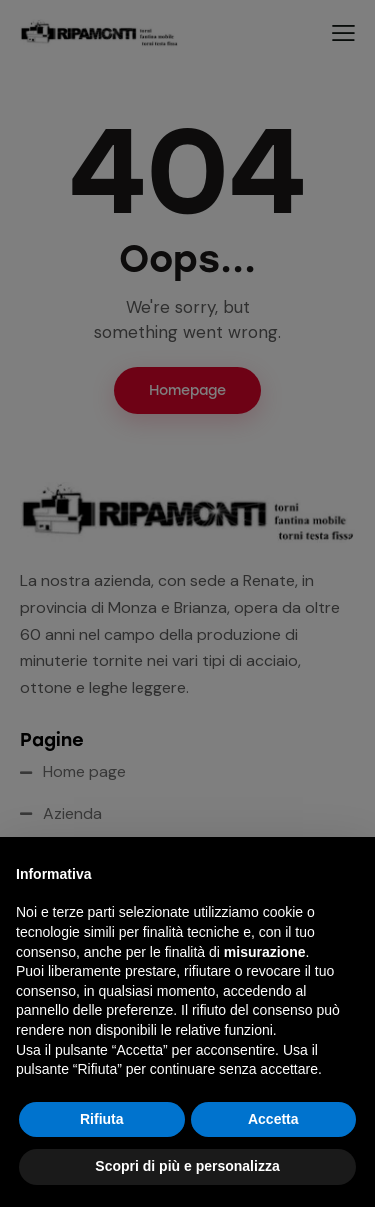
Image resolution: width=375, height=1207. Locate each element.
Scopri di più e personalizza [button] (187, 1166)
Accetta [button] (273, 1119)
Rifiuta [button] (102, 1119)
